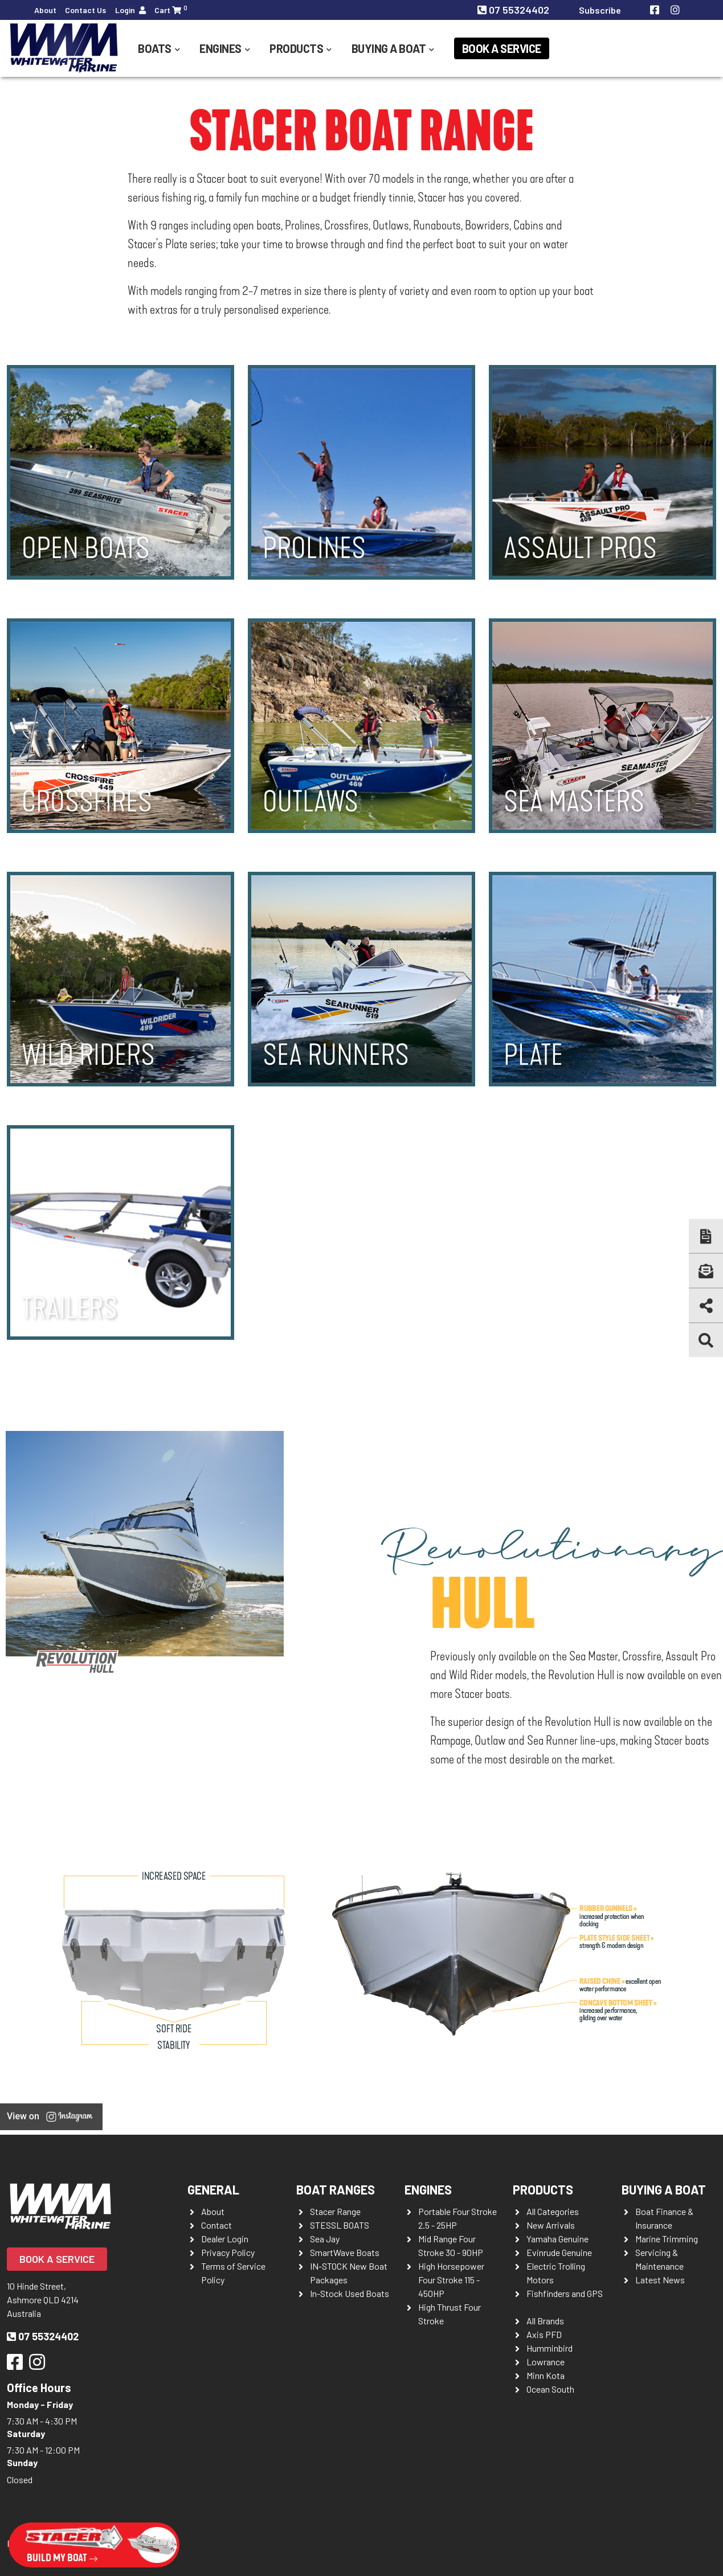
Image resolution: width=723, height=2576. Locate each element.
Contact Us (85, 10)
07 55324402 (514, 9)
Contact (216, 2225)
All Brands (545, 2320)
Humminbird (549, 2348)
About (45, 10)
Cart (170, 9)
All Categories (552, 2211)
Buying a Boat (389, 48)
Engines (220, 48)
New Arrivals (550, 2225)
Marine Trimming (666, 2238)
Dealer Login (224, 2238)
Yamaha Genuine (557, 2238)
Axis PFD (544, 2334)
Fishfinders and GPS (564, 2293)
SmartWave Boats (344, 2252)
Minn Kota (545, 2375)
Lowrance (545, 2361)
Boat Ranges (335, 2189)
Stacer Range (335, 2211)
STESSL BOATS (339, 2225)
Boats (154, 48)
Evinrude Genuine (559, 2252)
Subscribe (600, 10)
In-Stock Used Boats (349, 2293)
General (213, 2189)
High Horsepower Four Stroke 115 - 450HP (451, 2280)
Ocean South (550, 2389)
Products (296, 48)
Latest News (660, 2279)
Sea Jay (325, 2238)
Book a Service (501, 48)
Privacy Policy (228, 2252)
